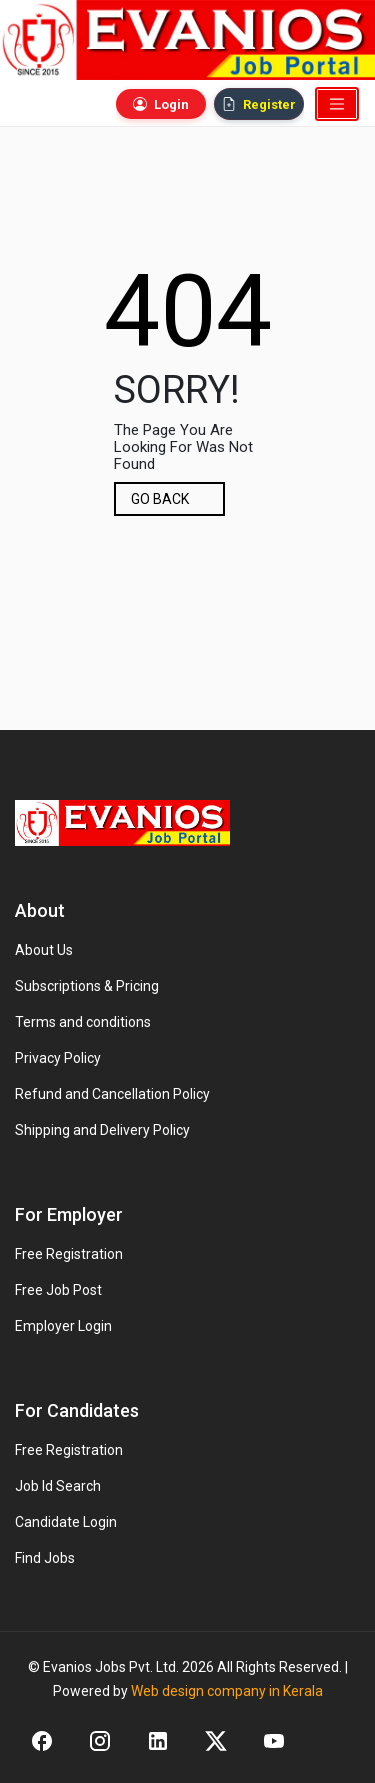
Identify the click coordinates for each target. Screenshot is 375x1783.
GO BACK (160, 499)
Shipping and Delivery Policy (102, 1130)
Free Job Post (58, 1290)
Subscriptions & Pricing (87, 986)
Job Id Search (58, 1486)
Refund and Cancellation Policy (112, 1094)
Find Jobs (45, 1558)
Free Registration (69, 1254)
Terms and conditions (83, 1022)
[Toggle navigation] (337, 104)
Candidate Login (66, 1522)
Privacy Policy (58, 1058)
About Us (44, 950)
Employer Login (63, 1326)
